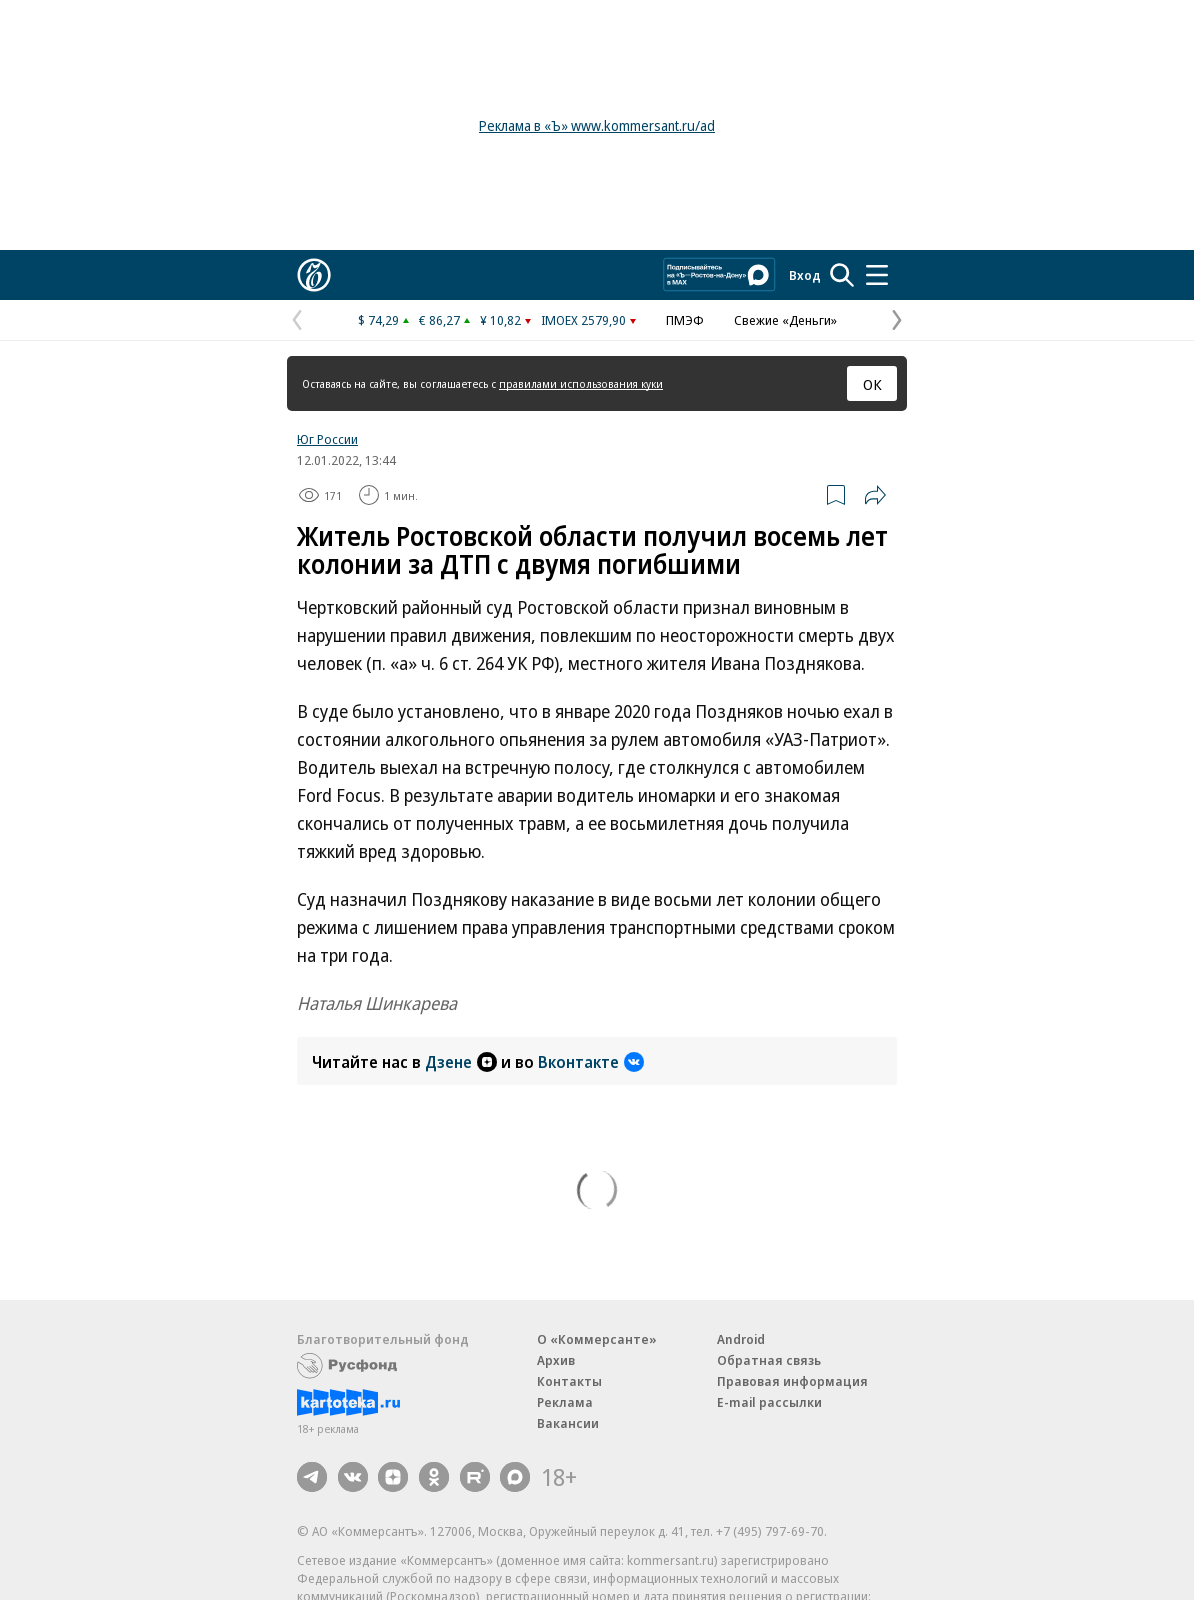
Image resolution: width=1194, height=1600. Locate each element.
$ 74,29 (378, 320)
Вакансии (568, 1423)
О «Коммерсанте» (597, 1339)
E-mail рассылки (769, 1402)
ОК (872, 384)
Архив (556, 1360)
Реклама (565, 1402)
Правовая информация (792, 1381)
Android (741, 1339)
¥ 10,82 (500, 320)
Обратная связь (769, 1360)
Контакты (569, 1381)
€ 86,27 (439, 320)
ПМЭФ (685, 320)
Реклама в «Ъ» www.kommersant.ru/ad (597, 125)
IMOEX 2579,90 (583, 320)
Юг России (327, 439)
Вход (805, 275)
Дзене (461, 1062)
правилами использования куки (581, 383)
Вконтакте (591, 1062)
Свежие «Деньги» (785, 320)
